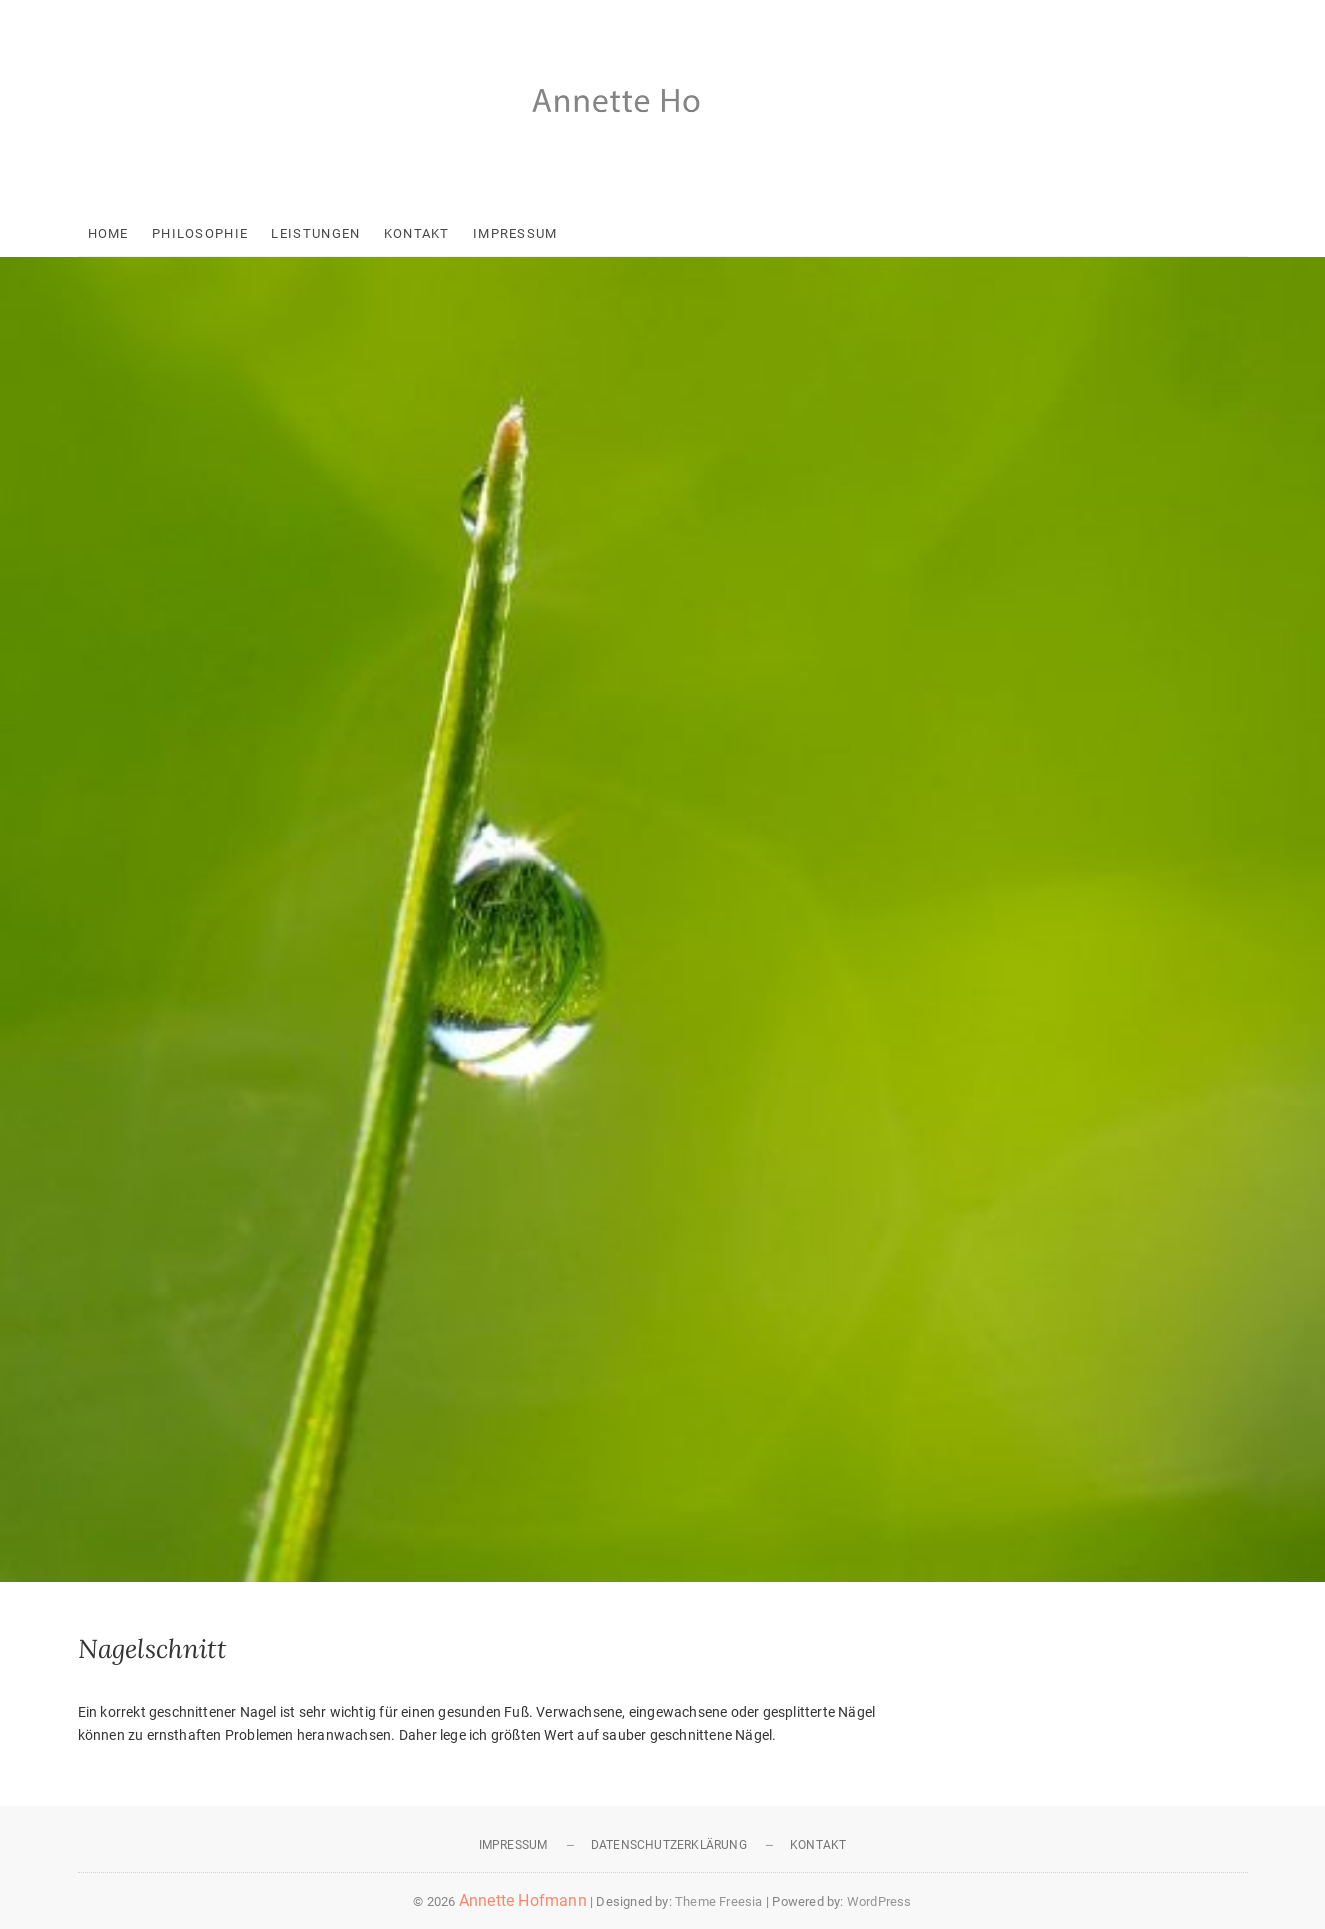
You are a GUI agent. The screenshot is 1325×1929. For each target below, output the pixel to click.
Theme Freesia (719, 1901)
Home (108, 233)
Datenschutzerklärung (669, 1845)
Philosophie (200, 233)
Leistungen (315, 233)
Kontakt (417, 233)
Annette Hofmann (523, 1900)
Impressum (515, 233)
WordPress (879, 1901)
